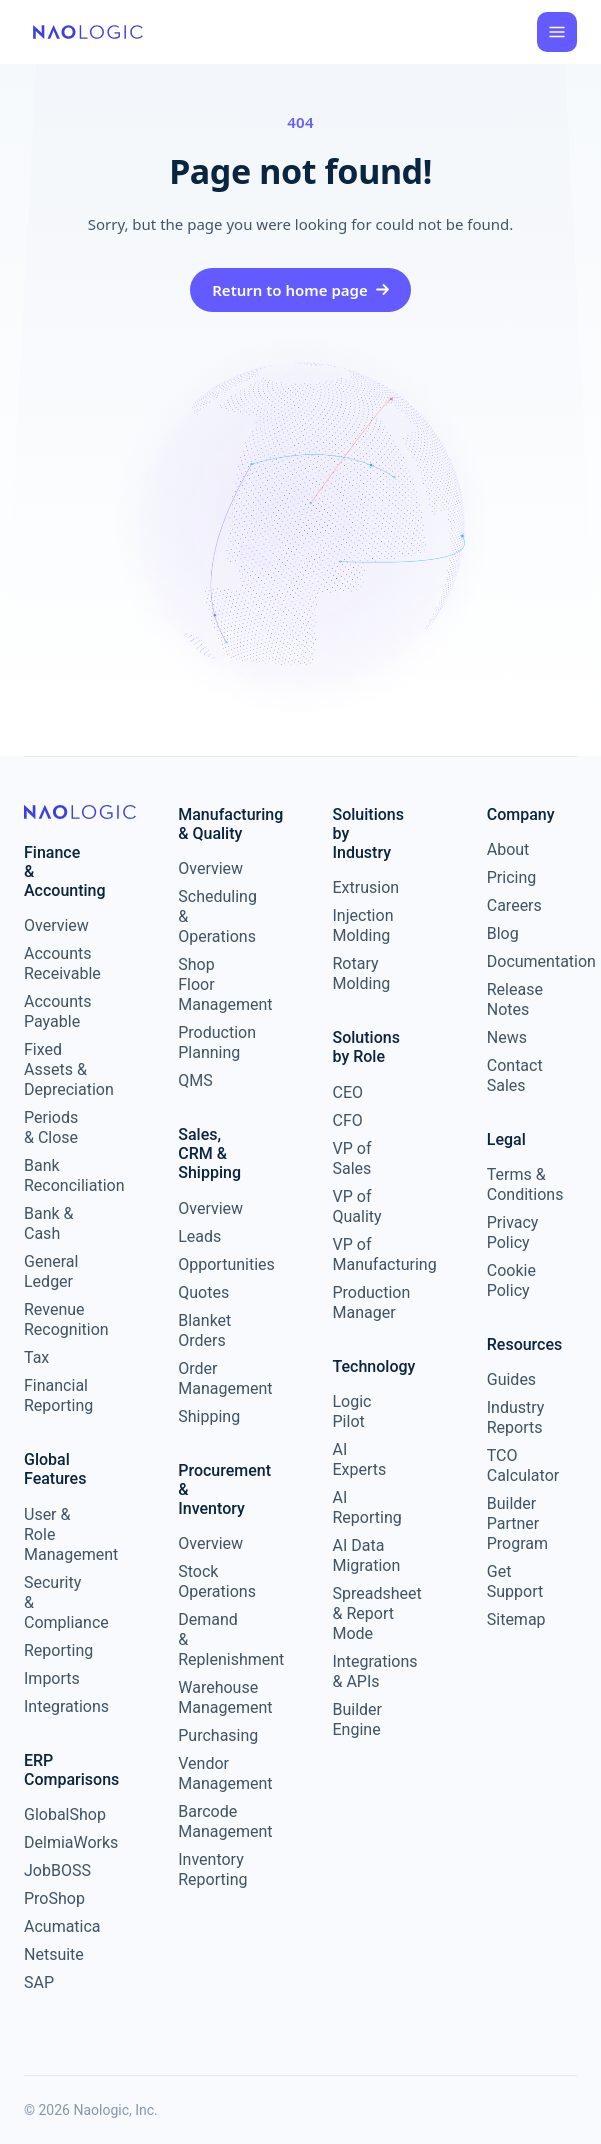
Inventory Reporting (211, 1869)
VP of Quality (357, 1206)
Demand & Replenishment (211, 1639)
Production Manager (366, 1302)
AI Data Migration (366, 1555)
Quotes (203, 1292)
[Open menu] (557, 32)
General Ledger (51, 1271)
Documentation (520, 961)
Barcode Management (211, 1821)
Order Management (211, 1378)
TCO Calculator (520, 1465)
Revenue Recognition (57, 1319)
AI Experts (360, 1459)
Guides (511, 1379)
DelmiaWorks (57, 1842)
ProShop (54, 1898)
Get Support (515, 1581)
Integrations (57, 1706)
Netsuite (54, 1954)
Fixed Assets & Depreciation (57, 1069)
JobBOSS (57, 1870)
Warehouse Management (211, 1697)
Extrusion (366, 887)
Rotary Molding (362, 973)
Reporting (57, 1650)
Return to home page (300, 290)
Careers (514, 905)
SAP (39, 1982)
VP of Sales (352, 1158)
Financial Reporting (57, 1395)
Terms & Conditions (520, 1184)
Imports (52, 1678)
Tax (36, 1357)
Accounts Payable (57, 1011)
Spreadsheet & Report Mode (366, 1613)
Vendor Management (211, 1773)
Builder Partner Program (517, 1523)
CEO (348, 1092)
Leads (199, 1236)
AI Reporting (366, 1507)
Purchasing (211, 1735)
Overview (56, 925)
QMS (195, 1080)
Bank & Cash (49, 1223)
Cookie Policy (511, 1280)
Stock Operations (211, 1581)
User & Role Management (57, 1534)
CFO (348, 1120)
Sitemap (516, 1619)
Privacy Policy (513, 1232)
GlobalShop (57, 1814)
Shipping (209, 1416)
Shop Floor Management (211, 984)
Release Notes (515, 999)
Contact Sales (515, 1075)
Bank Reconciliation (57, 1175)
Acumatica (57, 1926)
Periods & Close (51, 1127)
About (508, 849)
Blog (503, 933)
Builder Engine (358, 1719)
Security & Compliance (57, 1602)
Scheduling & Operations (211, 916)
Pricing (512, 877)
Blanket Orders (204, 1330)
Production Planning (211, 1042)
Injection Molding (363, 925)
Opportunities (211, 1264)
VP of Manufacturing (366, 1254)
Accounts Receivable (57, 963)
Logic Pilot (352, 1411)
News (507, 1037)
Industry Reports (516, 1417)
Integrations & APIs (366, 1671)
